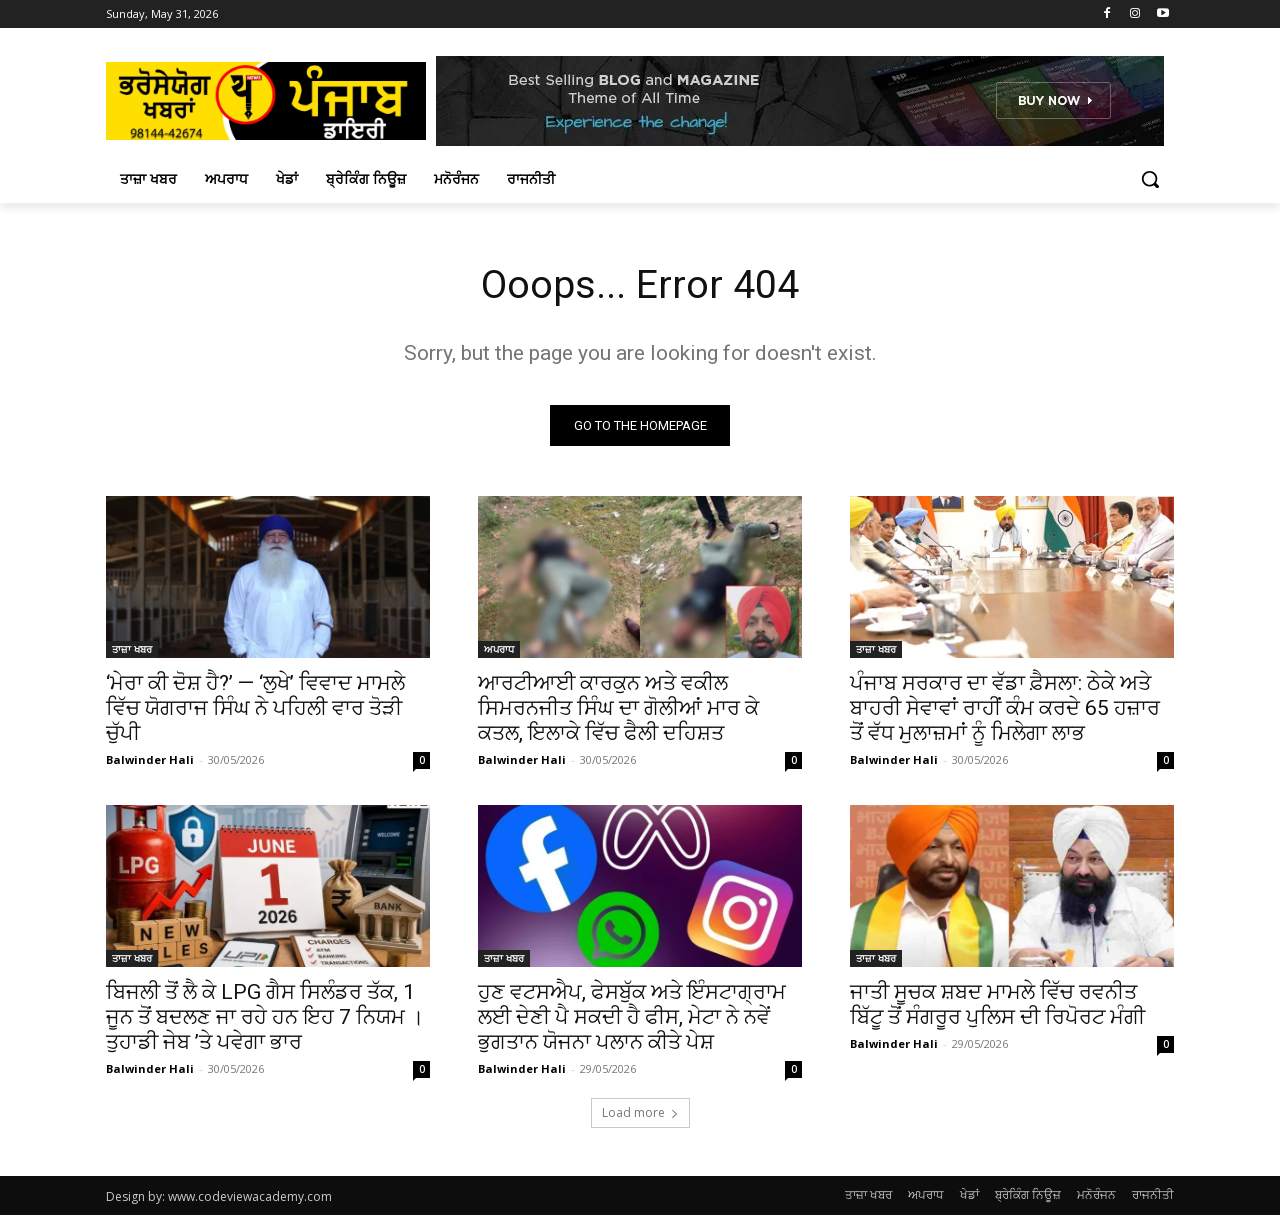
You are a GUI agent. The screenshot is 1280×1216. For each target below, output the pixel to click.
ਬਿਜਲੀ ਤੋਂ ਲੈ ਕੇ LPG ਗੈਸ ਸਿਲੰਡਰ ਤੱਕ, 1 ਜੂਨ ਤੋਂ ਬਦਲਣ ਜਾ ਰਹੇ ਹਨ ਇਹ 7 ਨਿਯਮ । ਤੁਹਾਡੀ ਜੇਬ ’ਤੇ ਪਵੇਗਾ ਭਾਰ (265, 1018)
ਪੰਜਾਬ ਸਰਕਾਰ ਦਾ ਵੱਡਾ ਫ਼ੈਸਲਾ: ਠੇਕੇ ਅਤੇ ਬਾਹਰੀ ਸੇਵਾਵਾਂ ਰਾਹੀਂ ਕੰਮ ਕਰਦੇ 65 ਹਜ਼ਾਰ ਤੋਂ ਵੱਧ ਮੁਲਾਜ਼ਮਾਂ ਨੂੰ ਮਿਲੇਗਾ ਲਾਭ (1005, 709)
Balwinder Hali (150, 760)
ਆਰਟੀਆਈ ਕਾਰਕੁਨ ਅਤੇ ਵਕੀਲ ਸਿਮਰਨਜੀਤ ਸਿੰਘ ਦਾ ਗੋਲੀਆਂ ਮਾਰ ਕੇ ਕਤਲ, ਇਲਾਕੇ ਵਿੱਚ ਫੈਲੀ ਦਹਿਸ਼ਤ (618, 709)
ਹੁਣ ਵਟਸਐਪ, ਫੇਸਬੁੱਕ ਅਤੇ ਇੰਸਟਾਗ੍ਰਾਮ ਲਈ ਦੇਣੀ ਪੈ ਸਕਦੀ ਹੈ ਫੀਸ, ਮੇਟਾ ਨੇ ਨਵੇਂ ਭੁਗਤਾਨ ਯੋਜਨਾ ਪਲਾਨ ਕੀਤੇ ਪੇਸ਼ (632, 1018)
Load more (640, 1113)
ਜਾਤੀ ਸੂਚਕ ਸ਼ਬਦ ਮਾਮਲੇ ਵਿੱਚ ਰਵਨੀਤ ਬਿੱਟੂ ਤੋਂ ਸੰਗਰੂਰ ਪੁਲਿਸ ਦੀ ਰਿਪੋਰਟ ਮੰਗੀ (997, 1005)
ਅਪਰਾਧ (499, 650)
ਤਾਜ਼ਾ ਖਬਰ (132, 650)
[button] (1150, 179)
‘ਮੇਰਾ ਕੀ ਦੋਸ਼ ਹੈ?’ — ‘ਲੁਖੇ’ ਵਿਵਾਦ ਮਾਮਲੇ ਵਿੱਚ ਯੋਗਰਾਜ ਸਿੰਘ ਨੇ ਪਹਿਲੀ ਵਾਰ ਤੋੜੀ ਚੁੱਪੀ (255, 709)
